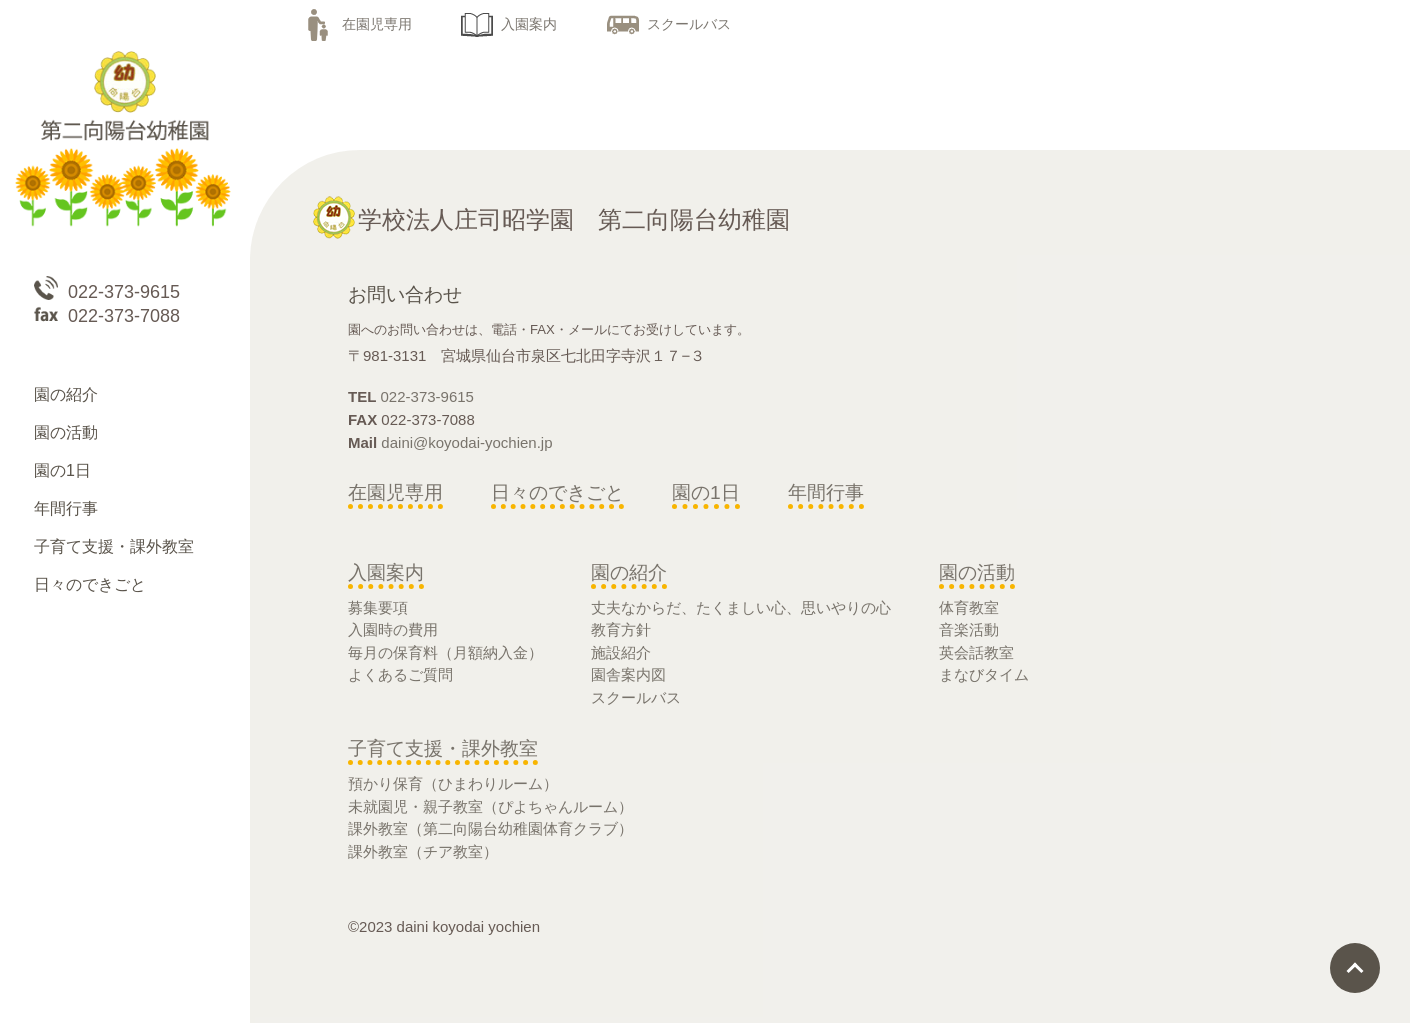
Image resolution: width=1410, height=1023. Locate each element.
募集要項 (378, 607)
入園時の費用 (393, 629)
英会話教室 (976, 652)
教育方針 (621, 629)
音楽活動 (969, 629)
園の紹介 (629, 572)
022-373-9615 (427, 396)
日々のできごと (557, 492)
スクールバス (669, 24)
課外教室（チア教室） (423, 851)
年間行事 (826, 492)
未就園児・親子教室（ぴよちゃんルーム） (490, 806)
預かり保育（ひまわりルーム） (453, 783)
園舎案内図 (628, 674)
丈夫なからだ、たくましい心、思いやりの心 (741, 607)
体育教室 (969, 607)
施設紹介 (621, 652)
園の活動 (977, 572)
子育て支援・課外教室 (443, 748)
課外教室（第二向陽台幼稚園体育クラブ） (490, 828)
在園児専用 (357, 24)
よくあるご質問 (400, 674)
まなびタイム (984, 674)
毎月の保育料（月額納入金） (445, 652)
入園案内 (509, 24)
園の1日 (706, 492)
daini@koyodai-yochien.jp (466, 442)
